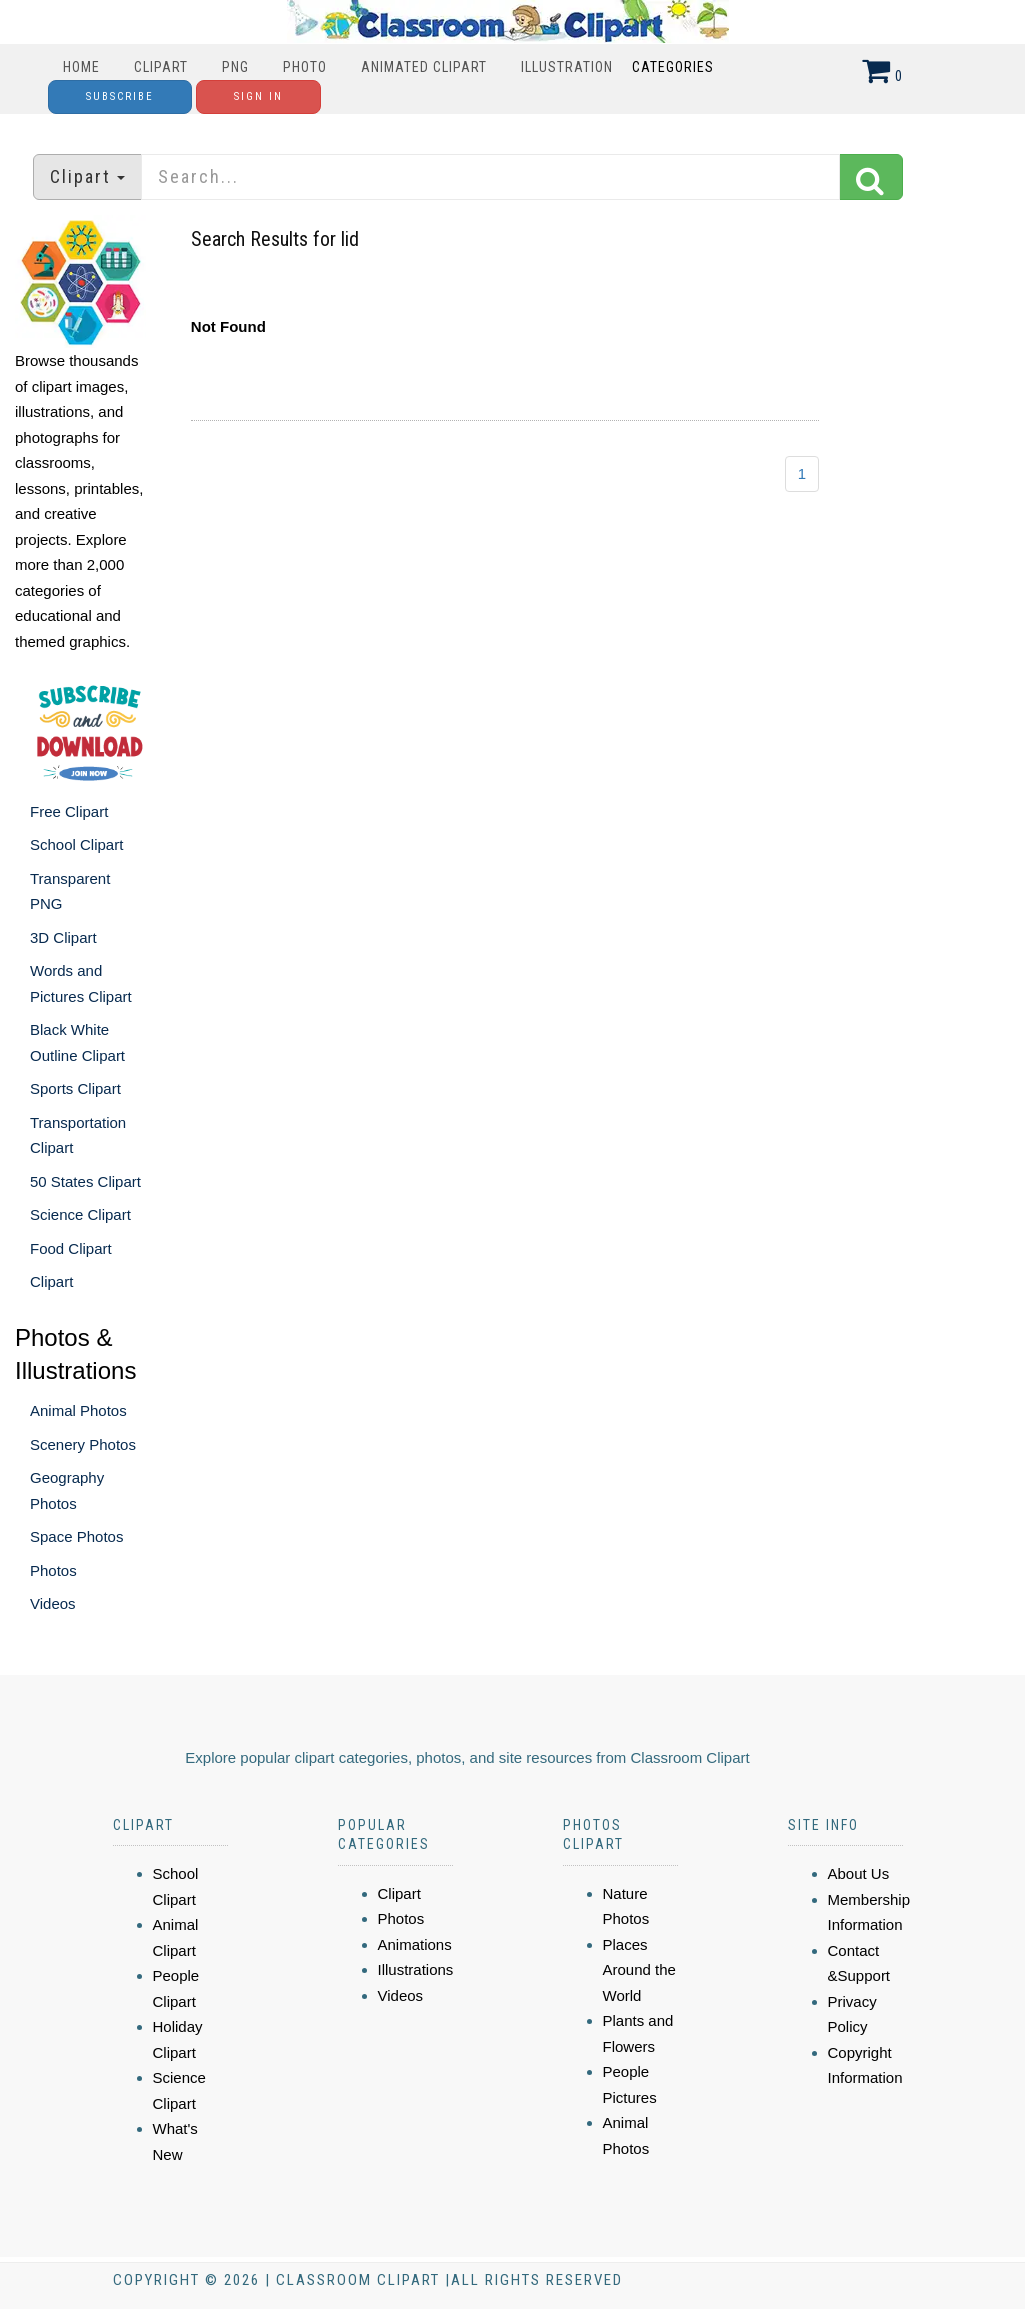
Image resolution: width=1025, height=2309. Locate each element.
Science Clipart (80, 1214)
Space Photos (76, 1536)
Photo (305, 67)
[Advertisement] (515, 659)
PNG (235, 67)
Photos (53, 1570)
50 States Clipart (85, 1181)
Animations (415, 1944)
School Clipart (76, 844)
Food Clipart (71, 1248)
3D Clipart (63, 937)
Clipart (161, 67)
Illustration (567, 67)
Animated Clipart (424, 67)
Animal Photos (78, 1410)
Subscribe (120, 96)
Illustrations (416, 1969)
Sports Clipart (75, 1088)
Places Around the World (639, 1970)
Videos (53, 1603)
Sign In (258, 96)
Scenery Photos (83, 1444)
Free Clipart (69, 811)
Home (81, 67)
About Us (859, 1873)
